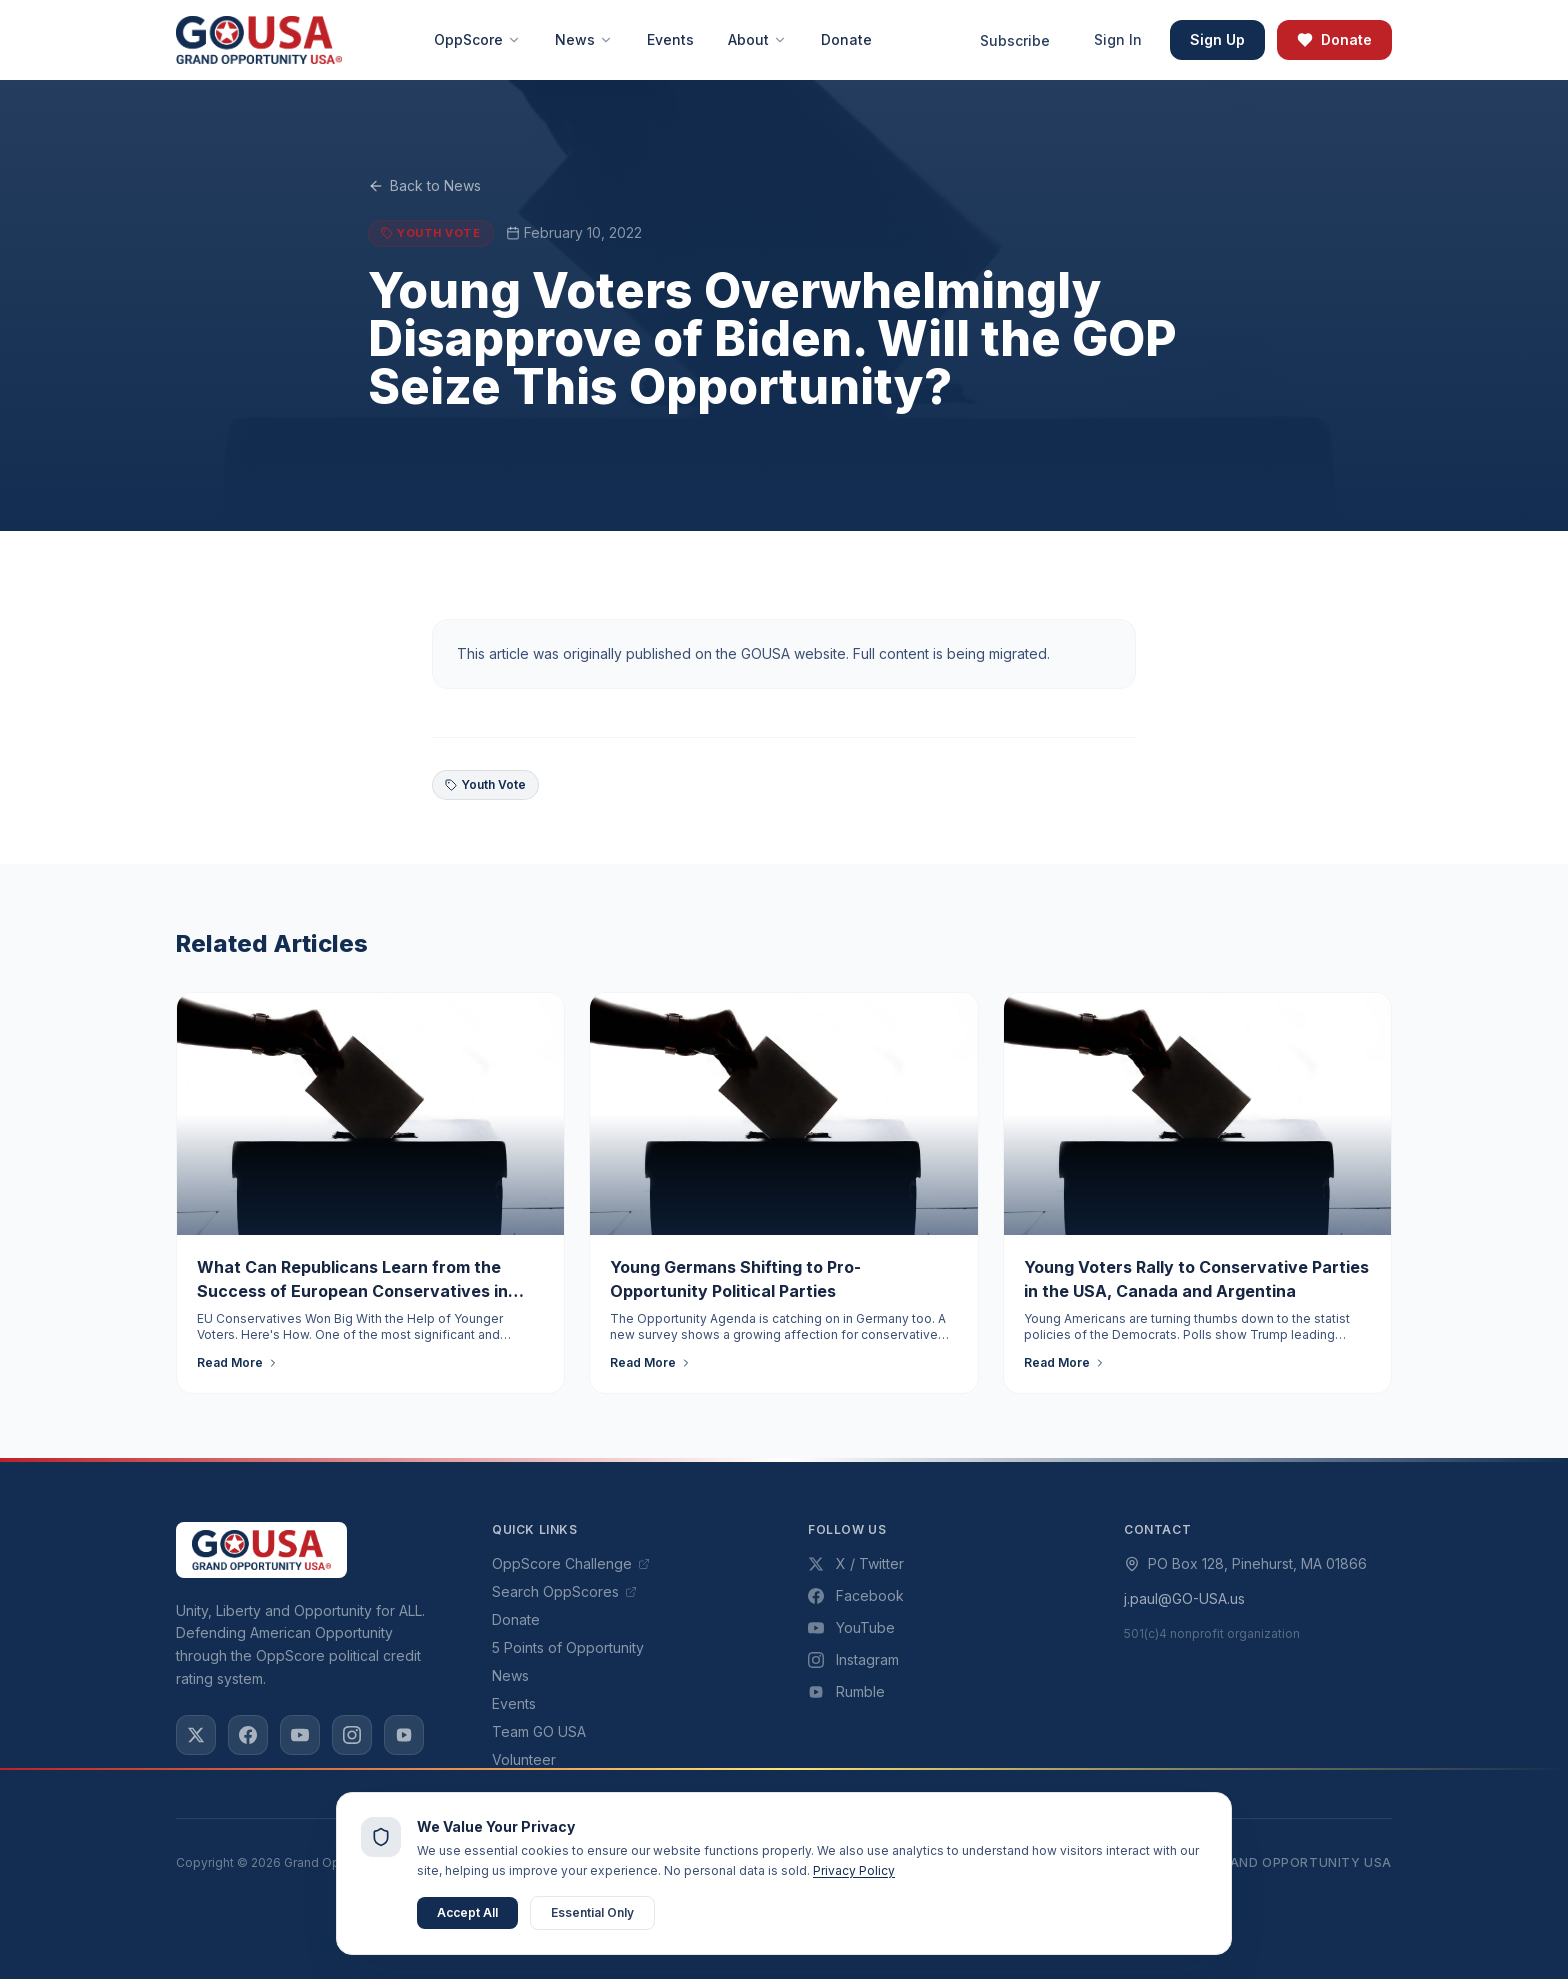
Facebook (856, 1595)
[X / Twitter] (196, 1735)
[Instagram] (352, 1735)
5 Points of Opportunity (568, 1647)
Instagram (853, 1659)
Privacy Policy (929, 1862)
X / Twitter (856, 1563)
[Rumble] (404, 1735)
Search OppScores (564, 1591)
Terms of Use (1047, 1862)
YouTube (851, 1627)
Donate (1334, 39)
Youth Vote (485, 784)
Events (514, 1703)
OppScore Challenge (571, 1563)
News (510, 1675)
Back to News (424, 185)
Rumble (846, 1691)
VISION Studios (857, 1907)
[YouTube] (300, 1735)
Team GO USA (539, 1731)
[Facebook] (248, 1735)
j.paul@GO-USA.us (1184, 1598)
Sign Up (1217, 39)
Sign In (1118, 39)
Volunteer (524, 1759)
